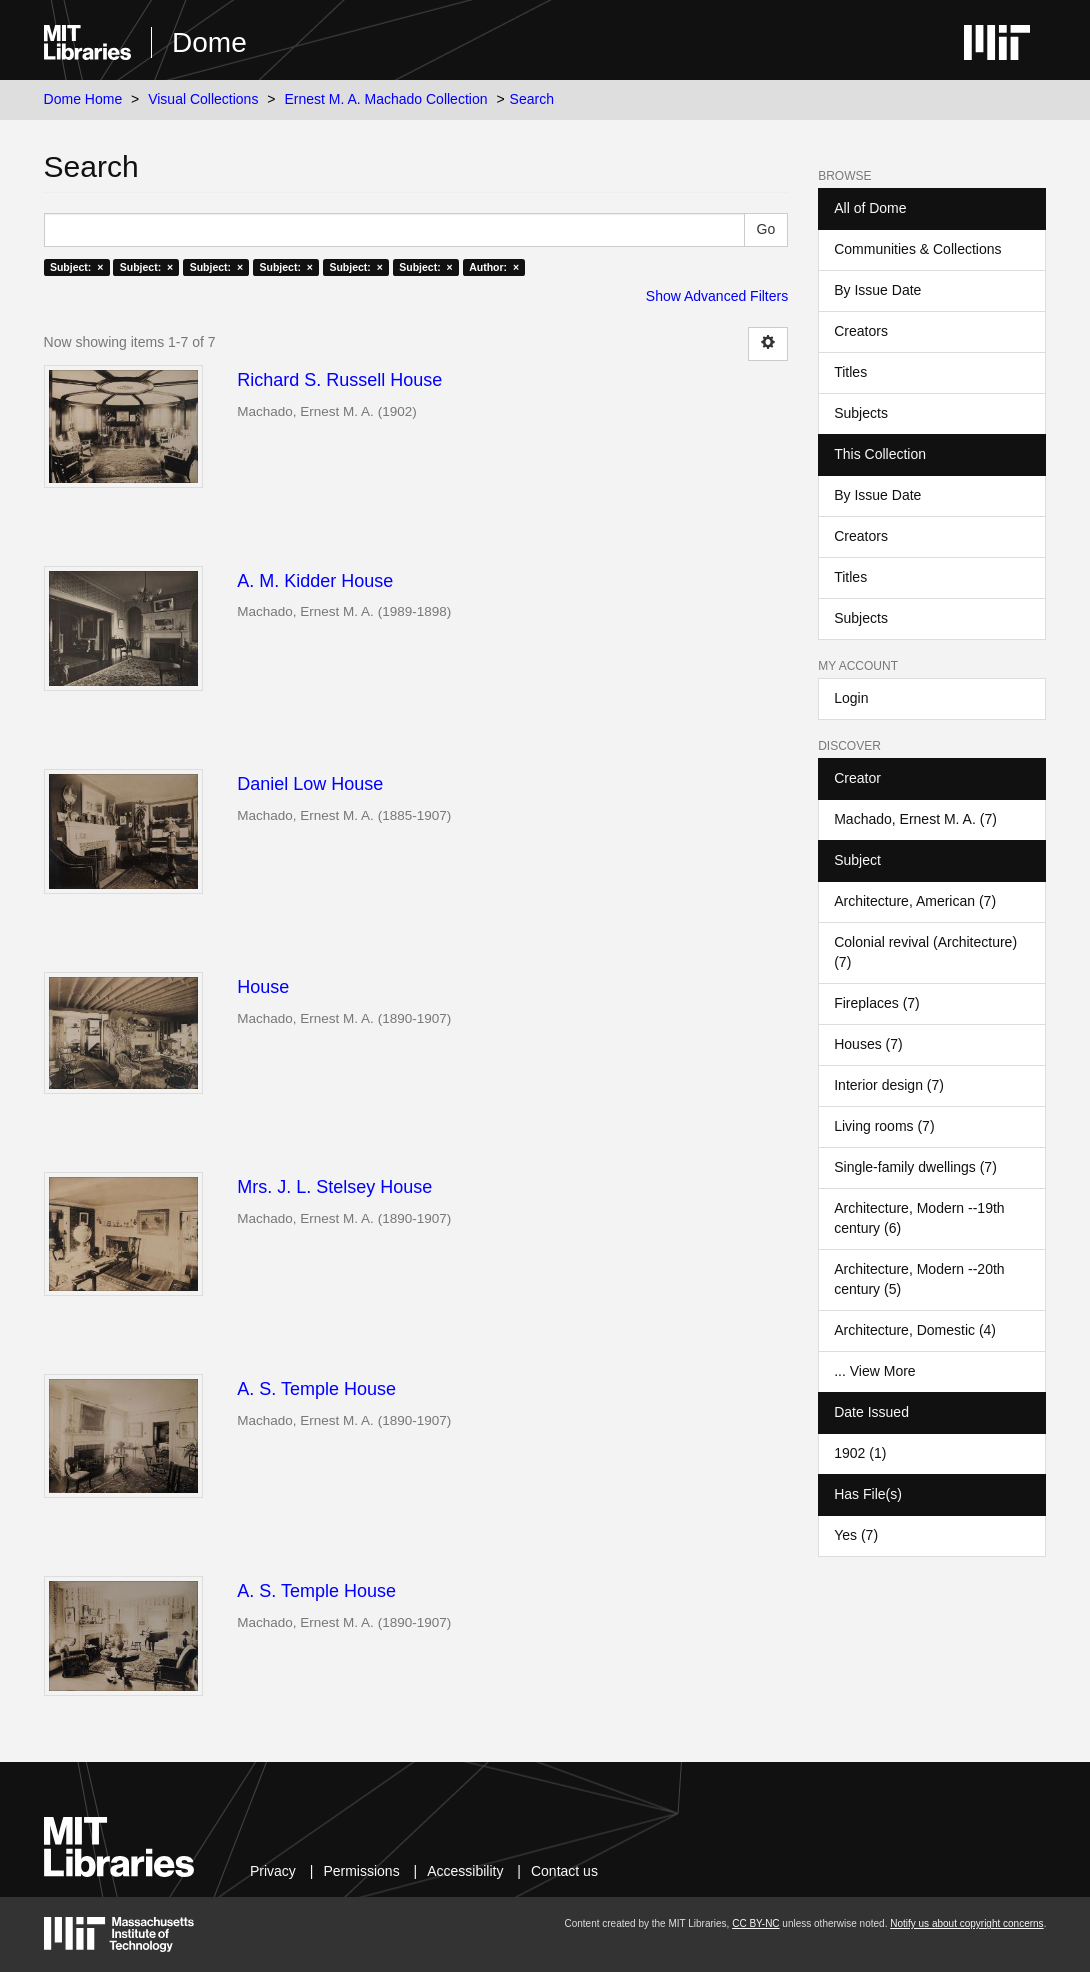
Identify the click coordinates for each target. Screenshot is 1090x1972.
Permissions (361, 1871)
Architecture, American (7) (915, 901)
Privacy (273, 1871)
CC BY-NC (755, 1923)
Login (851, 698)
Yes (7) (856, 1535)
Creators (861, 331)
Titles (850, 372)
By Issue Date (877, 290)
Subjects (861, 413)
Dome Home (83, 99)
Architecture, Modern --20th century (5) (919, 1279)
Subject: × (76, 267)
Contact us (564, 1871)
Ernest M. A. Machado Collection (385, 99)
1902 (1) (860, 1453)
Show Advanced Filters (717, 296)
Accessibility (465, 1871)
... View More (874, 1371)
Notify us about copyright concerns (966, 1923)
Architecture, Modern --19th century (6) (919, 1218)
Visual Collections (203, 99)
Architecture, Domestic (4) (915, 1330)
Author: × (494, 267)
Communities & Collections (917, 249)
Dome (209, 42)
